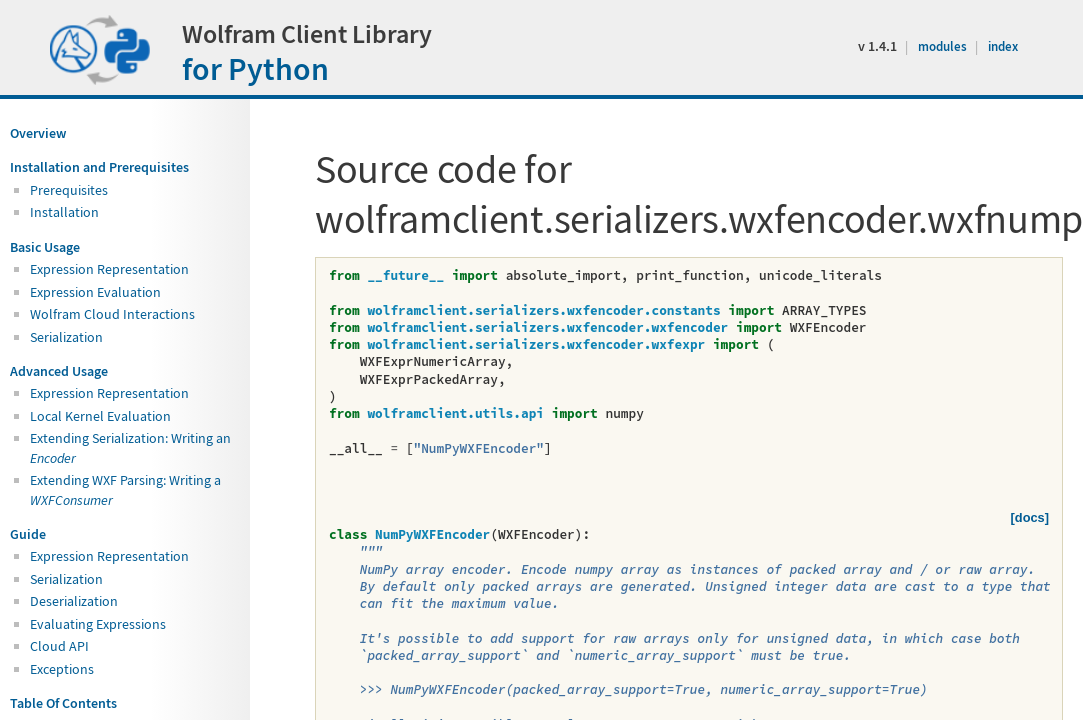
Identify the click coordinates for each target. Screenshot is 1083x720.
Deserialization (74, 601)
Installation (64, 212)
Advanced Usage (59, 371)
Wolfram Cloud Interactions (112, 314)
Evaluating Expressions (98, 624)
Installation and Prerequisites (99, 167)
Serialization (66, 337)
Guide (28, 534)
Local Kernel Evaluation (100, 416)
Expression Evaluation (95, 292)
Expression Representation (109, 269)
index (1003, 46)
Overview (38, 133)
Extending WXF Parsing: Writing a (125, 489)
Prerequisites (69, 190)
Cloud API (59, 646)
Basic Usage (45, 247)
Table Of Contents (63, 703)
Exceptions (62, 669)
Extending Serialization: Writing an (130, 447)
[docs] (1030, 517)
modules (944, 46)
